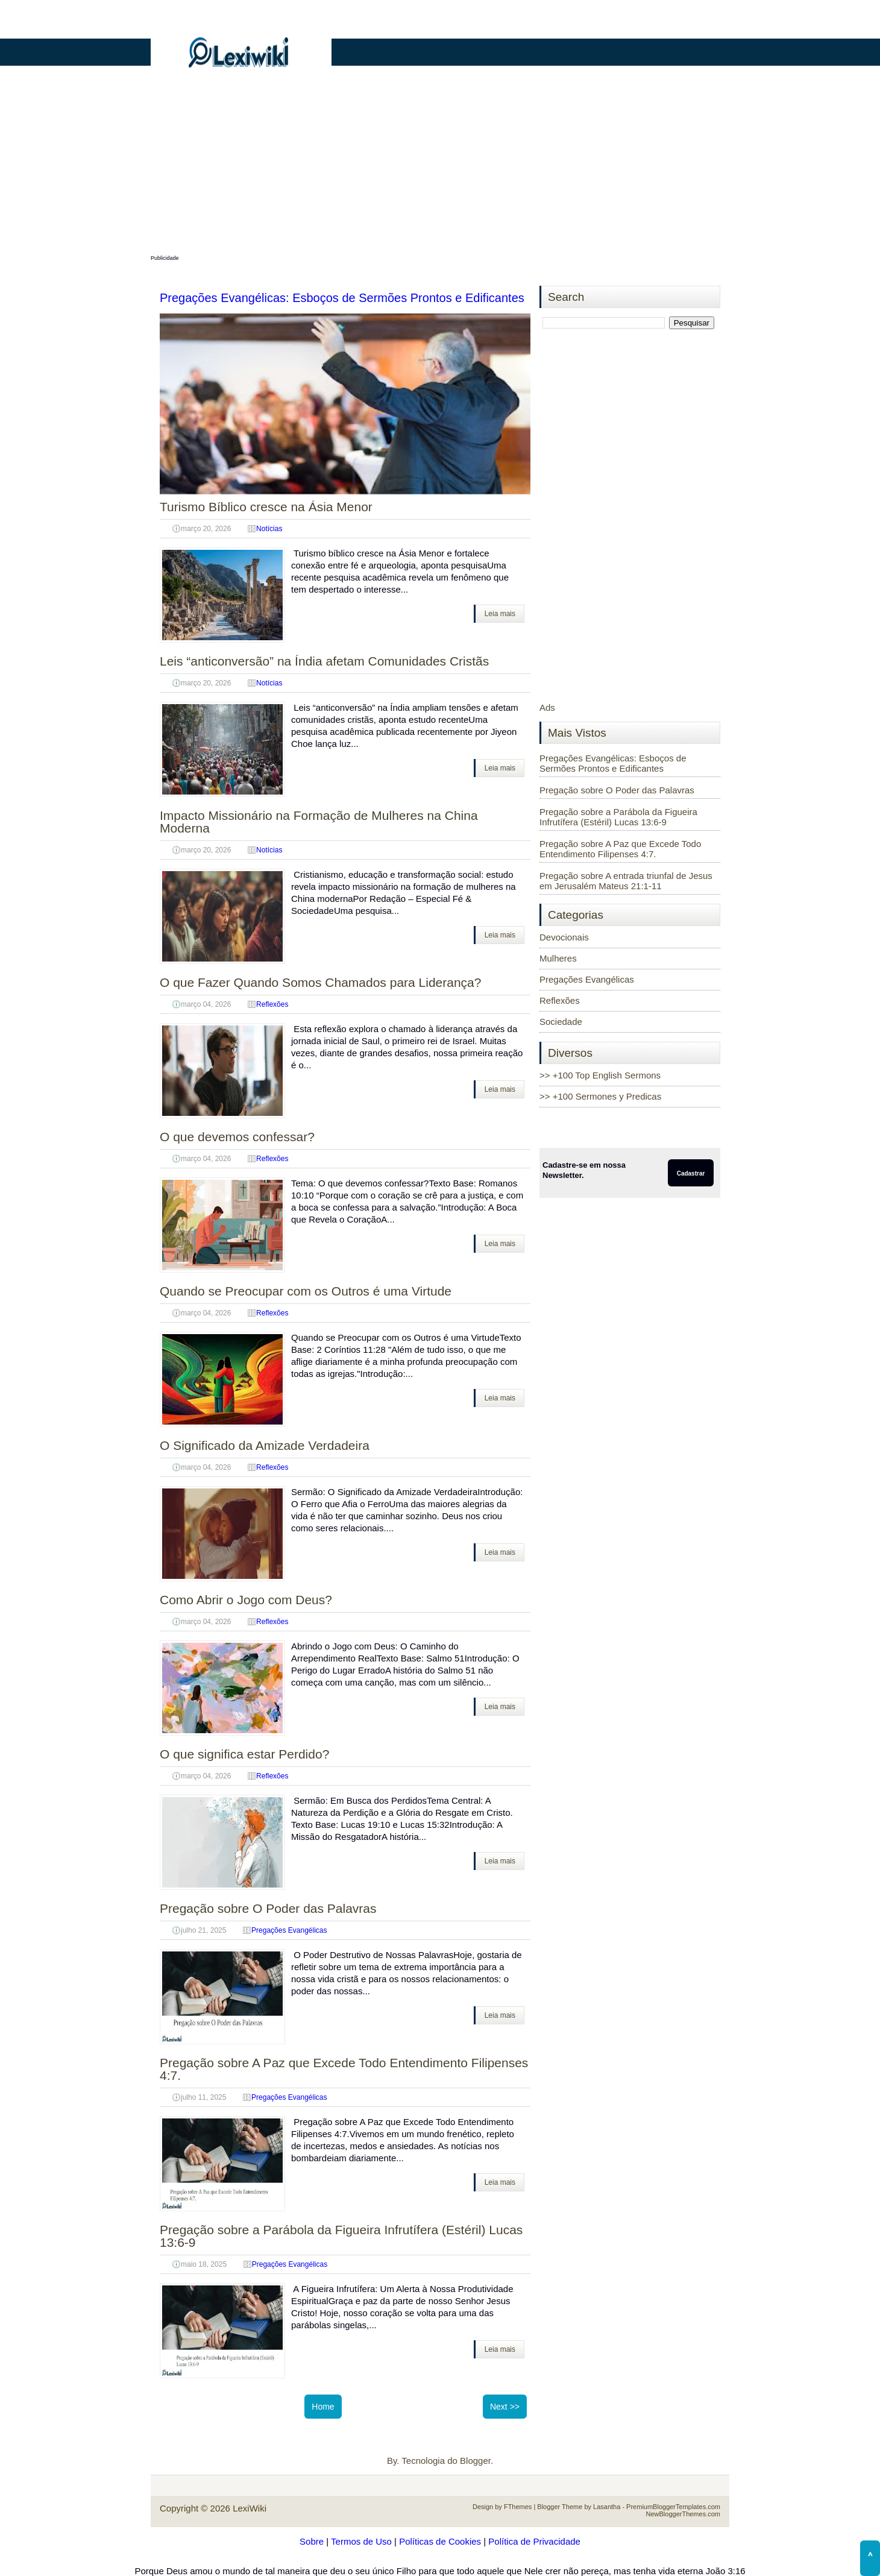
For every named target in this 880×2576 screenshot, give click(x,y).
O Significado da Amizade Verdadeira (264, 1445)
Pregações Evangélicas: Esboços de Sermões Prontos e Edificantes (342, 297)
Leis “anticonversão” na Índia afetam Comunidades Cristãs (324, 661)
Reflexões (272, 1004)
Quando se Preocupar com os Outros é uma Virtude (305, 1291)
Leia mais (500, 613)
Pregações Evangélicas (289, 1930)
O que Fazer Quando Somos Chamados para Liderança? (320, 982)
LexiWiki (249, 2508)
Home (323, 2406)
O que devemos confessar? (237, 1136)
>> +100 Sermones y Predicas (600, 1096)
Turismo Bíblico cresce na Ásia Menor (266, 506)
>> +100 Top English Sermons (600, 1075)
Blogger (475, 2460)
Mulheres (558, 958)
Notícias (269, 528)
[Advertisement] (440, 167)
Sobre (312, 2541)
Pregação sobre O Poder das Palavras (268, 1908)
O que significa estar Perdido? (244, 1754)
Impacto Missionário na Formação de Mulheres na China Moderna (319, 821)
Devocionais (564, 937)
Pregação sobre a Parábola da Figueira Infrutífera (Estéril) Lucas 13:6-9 (341, 2236)
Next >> (505, 2406)
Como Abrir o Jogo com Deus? (246, 1599)
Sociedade (560, 1021)
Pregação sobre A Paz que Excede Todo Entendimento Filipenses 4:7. (344, 2069)
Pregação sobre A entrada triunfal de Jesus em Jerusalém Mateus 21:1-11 (625, 881)
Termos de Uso (361, 2541)
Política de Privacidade (534, 2541)
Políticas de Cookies (440, 2541)
